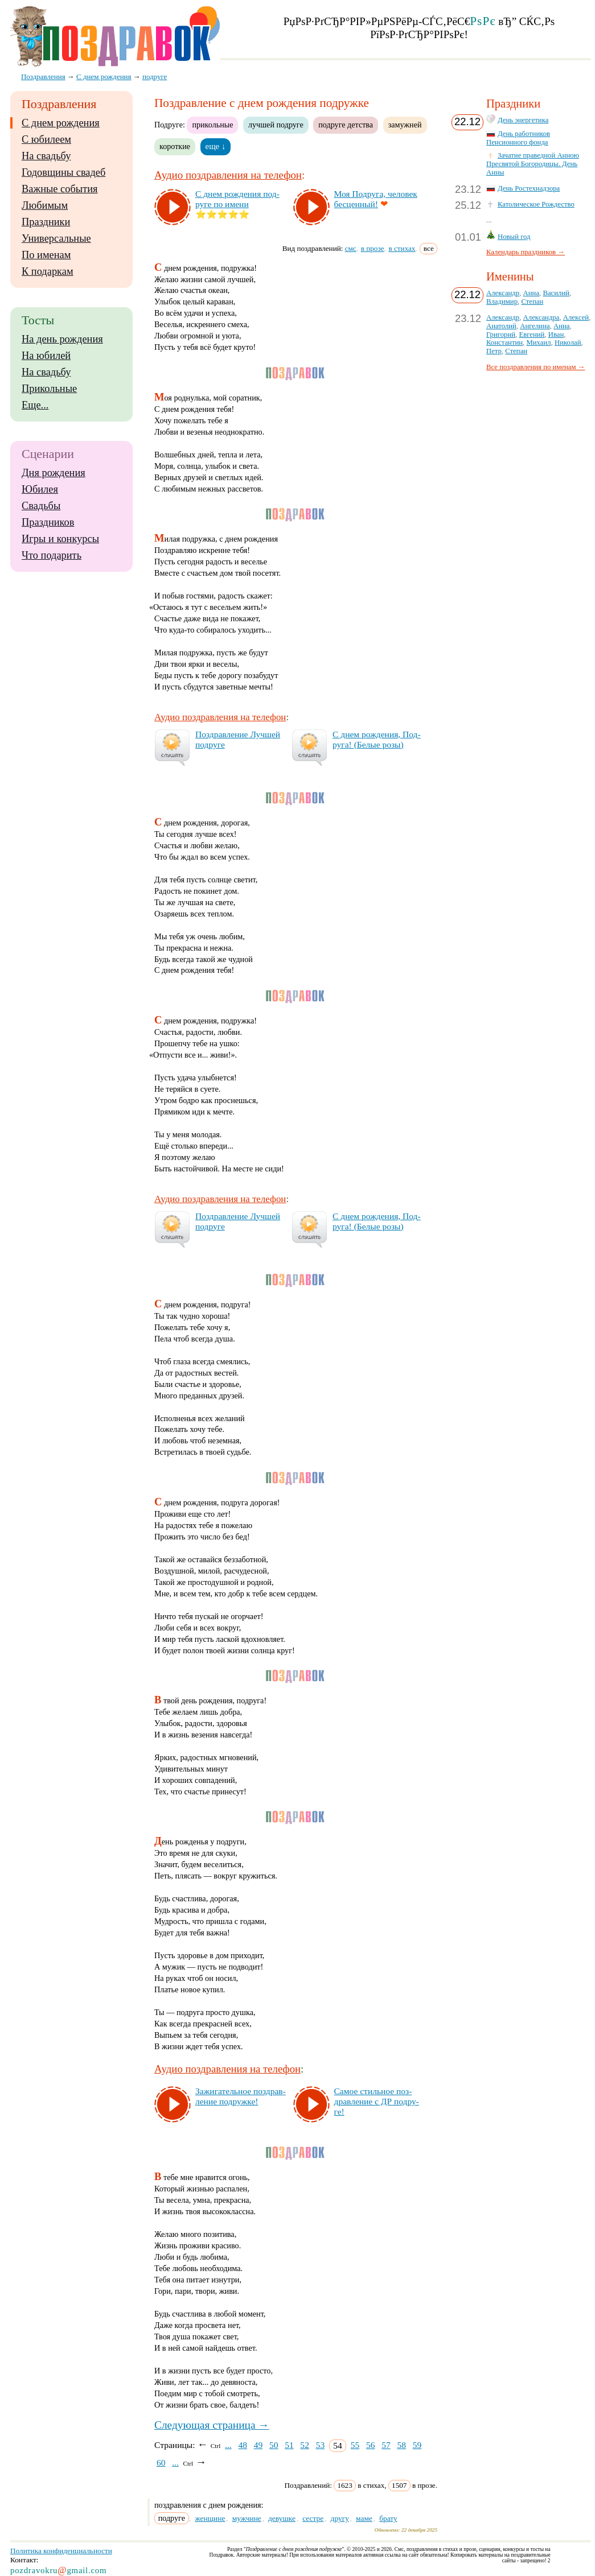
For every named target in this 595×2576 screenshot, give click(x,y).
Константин (504, 342)
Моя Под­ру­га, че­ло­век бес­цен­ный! (375, 199)
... (228, 2445)
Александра (541, 317)
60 (161, 2462)
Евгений (531, 334)
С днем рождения (61, 123)
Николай (568, 342)
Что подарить (51, 555)
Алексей (576, 317)
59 (417, 2445)
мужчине (246, 2518)
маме (364, 2518)
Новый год (514, 237)
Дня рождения (53, 472)
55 (355, 2445)
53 (320, 2445)
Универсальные (56, 238)
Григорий (500, 334)
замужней (405, 124)
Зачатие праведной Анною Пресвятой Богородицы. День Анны (532, 163)
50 (273, 2445)
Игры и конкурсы (60, 538)
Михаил (538, 342)
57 (386, 2445)
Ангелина (534, 326)
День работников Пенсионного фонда (518, 138)
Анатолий (501, 326)
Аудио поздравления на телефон (228, 175)
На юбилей (46, 355)
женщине (210, 2518)
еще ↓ (216, 146)
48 (242, 2445)
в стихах (402, 248)
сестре (312, 2518)
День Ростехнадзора (529, 188)
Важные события (60, 189)
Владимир (502, 302)
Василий (556, 293)
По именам (46, 255)
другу (340, 2518)
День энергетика (523, 120)
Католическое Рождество (536, 204)
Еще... (35, 405)
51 (289, 2445)
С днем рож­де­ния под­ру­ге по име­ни (237, 199)
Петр (494, 351)
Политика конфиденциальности (61, 2550)
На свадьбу (46, 156)
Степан (532, 302)
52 (304, 2445)
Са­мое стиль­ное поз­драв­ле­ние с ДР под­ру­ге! (376, 2101)
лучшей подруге (275, 124)
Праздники (46, 222)
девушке (282, 2518)
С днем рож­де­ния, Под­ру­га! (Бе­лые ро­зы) (377, 739)
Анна (531, 293)
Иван (556, 334)
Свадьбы (41, 505)
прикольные (212, 124)
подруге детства (345, 124)
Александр (502, 293)
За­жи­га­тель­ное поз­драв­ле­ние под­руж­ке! (240, 2096)
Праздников (48, 522)
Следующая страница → (211, 2425)
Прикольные (49, 388)
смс (350, 248)
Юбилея (40, 489)
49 (258, 2445)
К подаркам (47, 271)
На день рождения (62, 339)
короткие (174, 146)
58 (401, 2445)
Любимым (45, 205)
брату (388, 2518)
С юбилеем (46, 139)
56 (370, 2445)
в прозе (372, 248)
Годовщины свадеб (63, 172)
